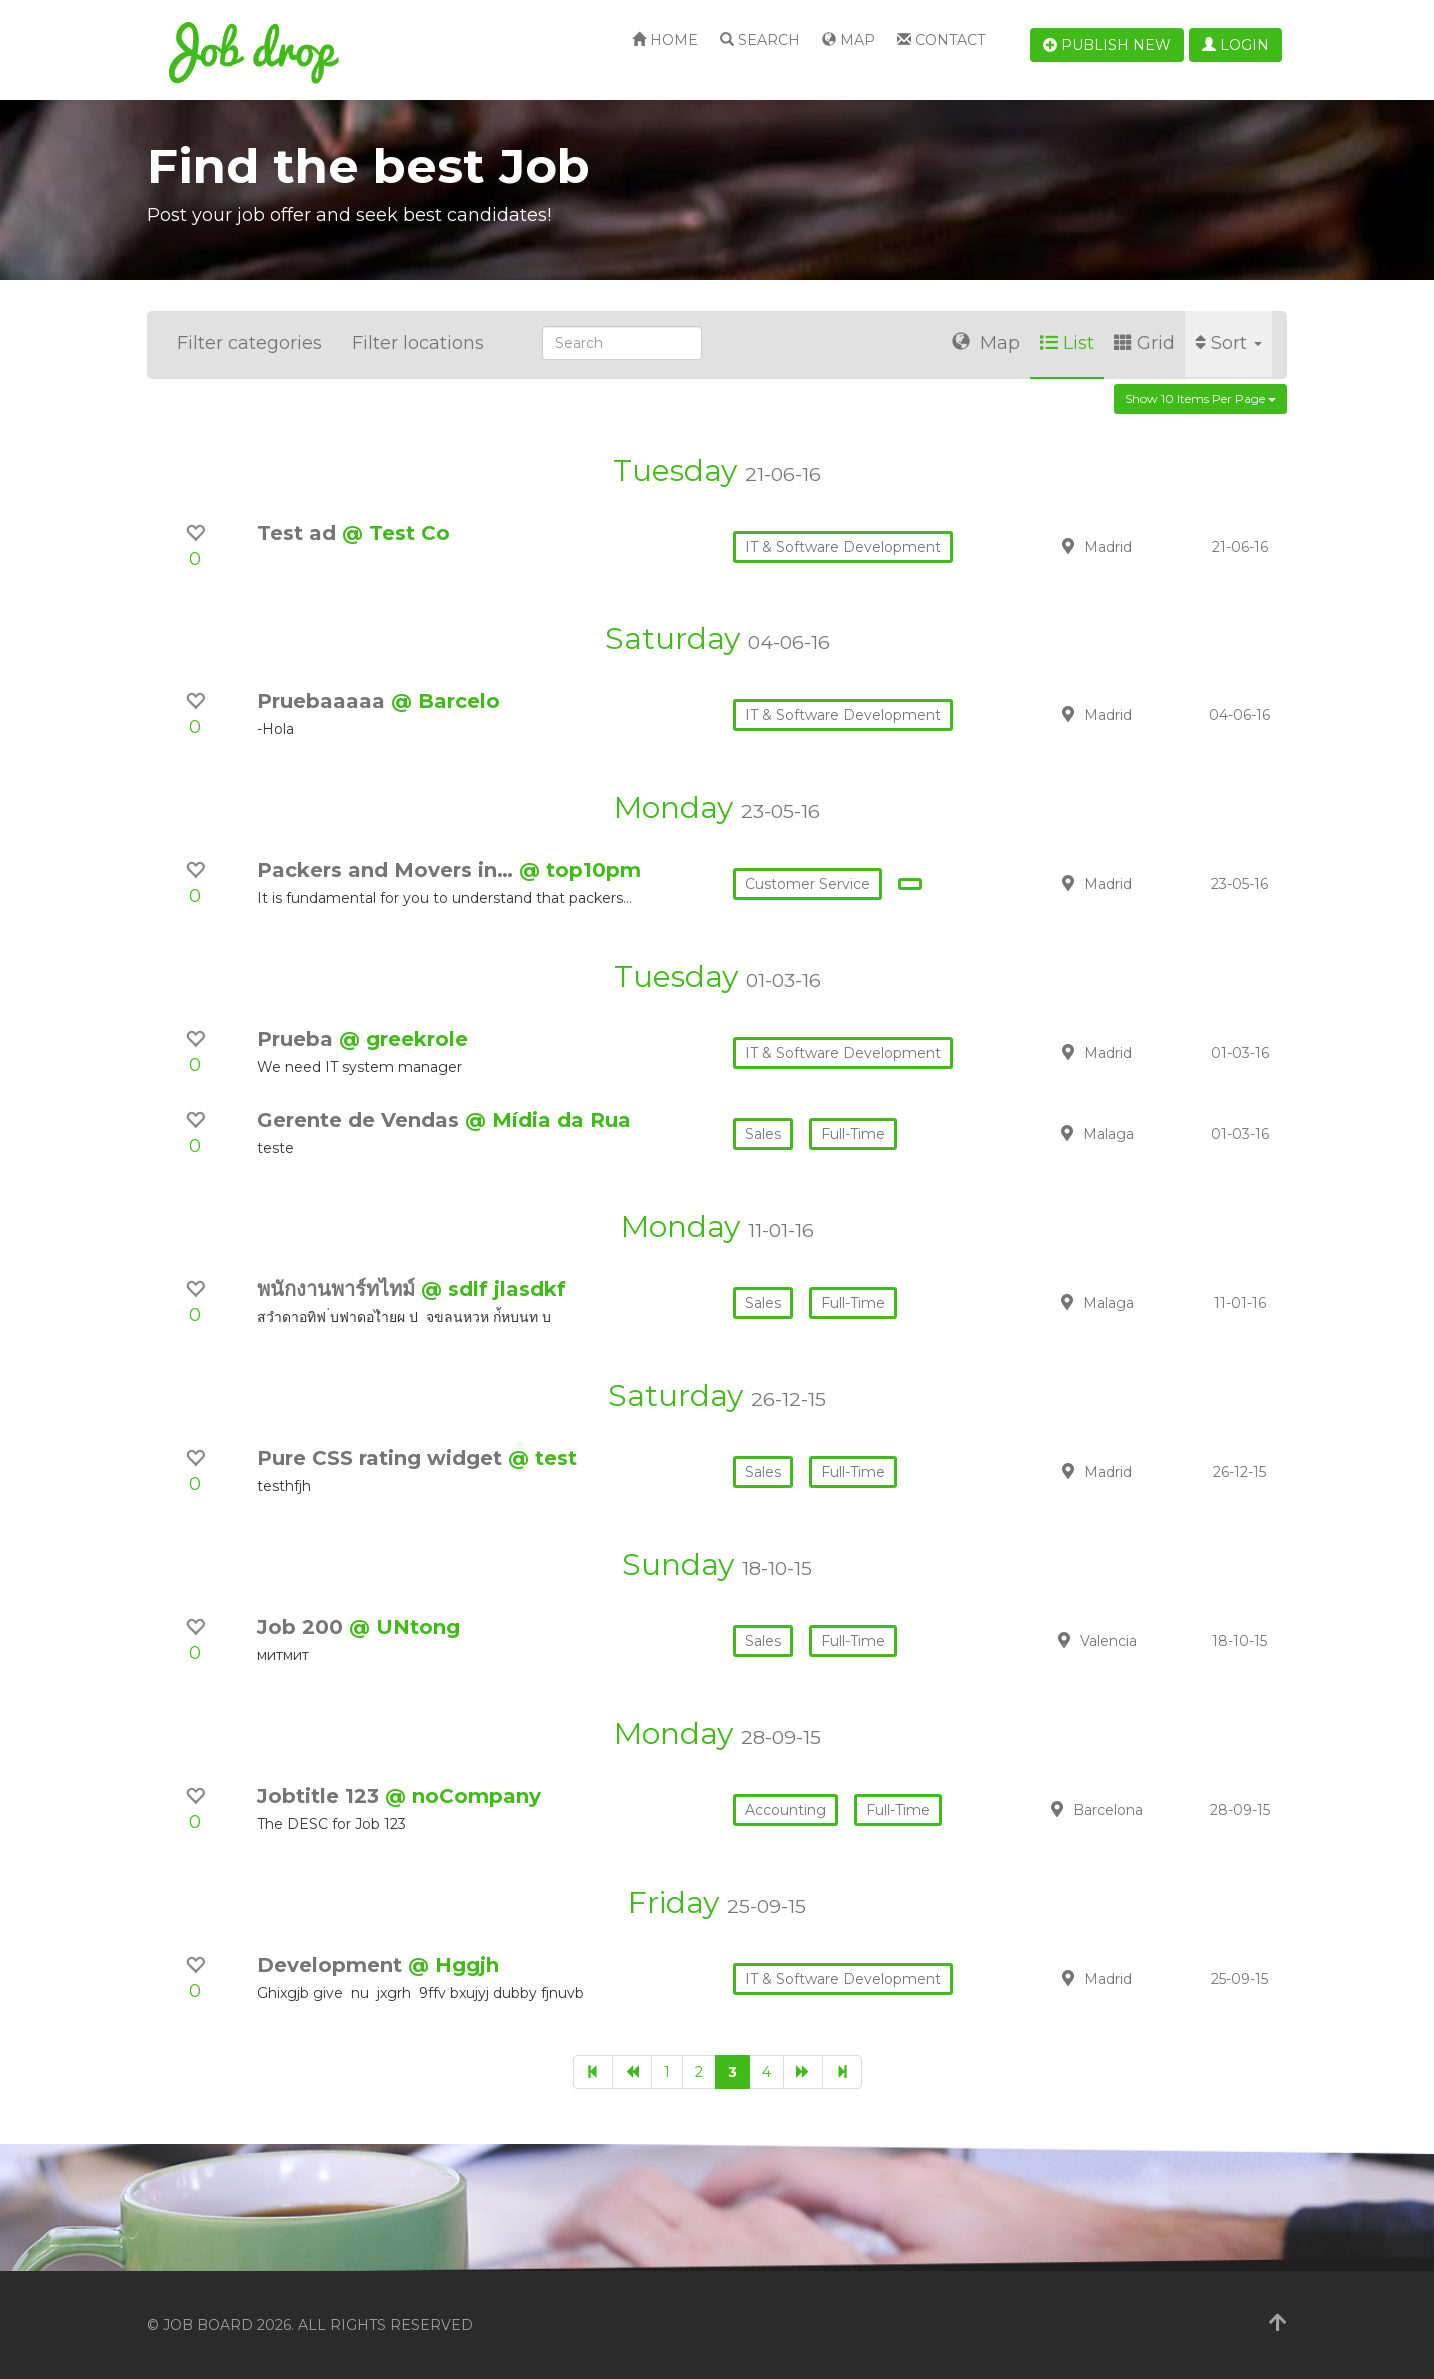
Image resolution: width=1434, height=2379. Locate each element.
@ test (542, 1458)
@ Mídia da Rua (548, 1120)
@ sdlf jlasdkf (493, 1289)
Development (332, 1965)
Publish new (1107, 45)
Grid (1144, 343)
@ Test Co (396, 533)
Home (665, 40)
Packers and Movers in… (388, 870)
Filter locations (418, 343)
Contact (941, 40)
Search (760, 40)
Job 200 (303, 1627)
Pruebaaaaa (324, 701)
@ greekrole (403, 1039)
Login (1235, 45)
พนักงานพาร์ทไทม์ (339, 1289)
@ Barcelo (445, 701)
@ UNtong (404, 1627)
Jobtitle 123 (321, 1796)
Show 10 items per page (1200, 398)
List (1067, 343)
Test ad (299, 533)
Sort (1228, 343)
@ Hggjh (453, 1965)
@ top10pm (580, 870)
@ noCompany (463, 1796)
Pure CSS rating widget (382, 1458)
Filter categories (249, 343)
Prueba (298, 1039)
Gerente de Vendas (361, 1120)
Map (848, 40)
